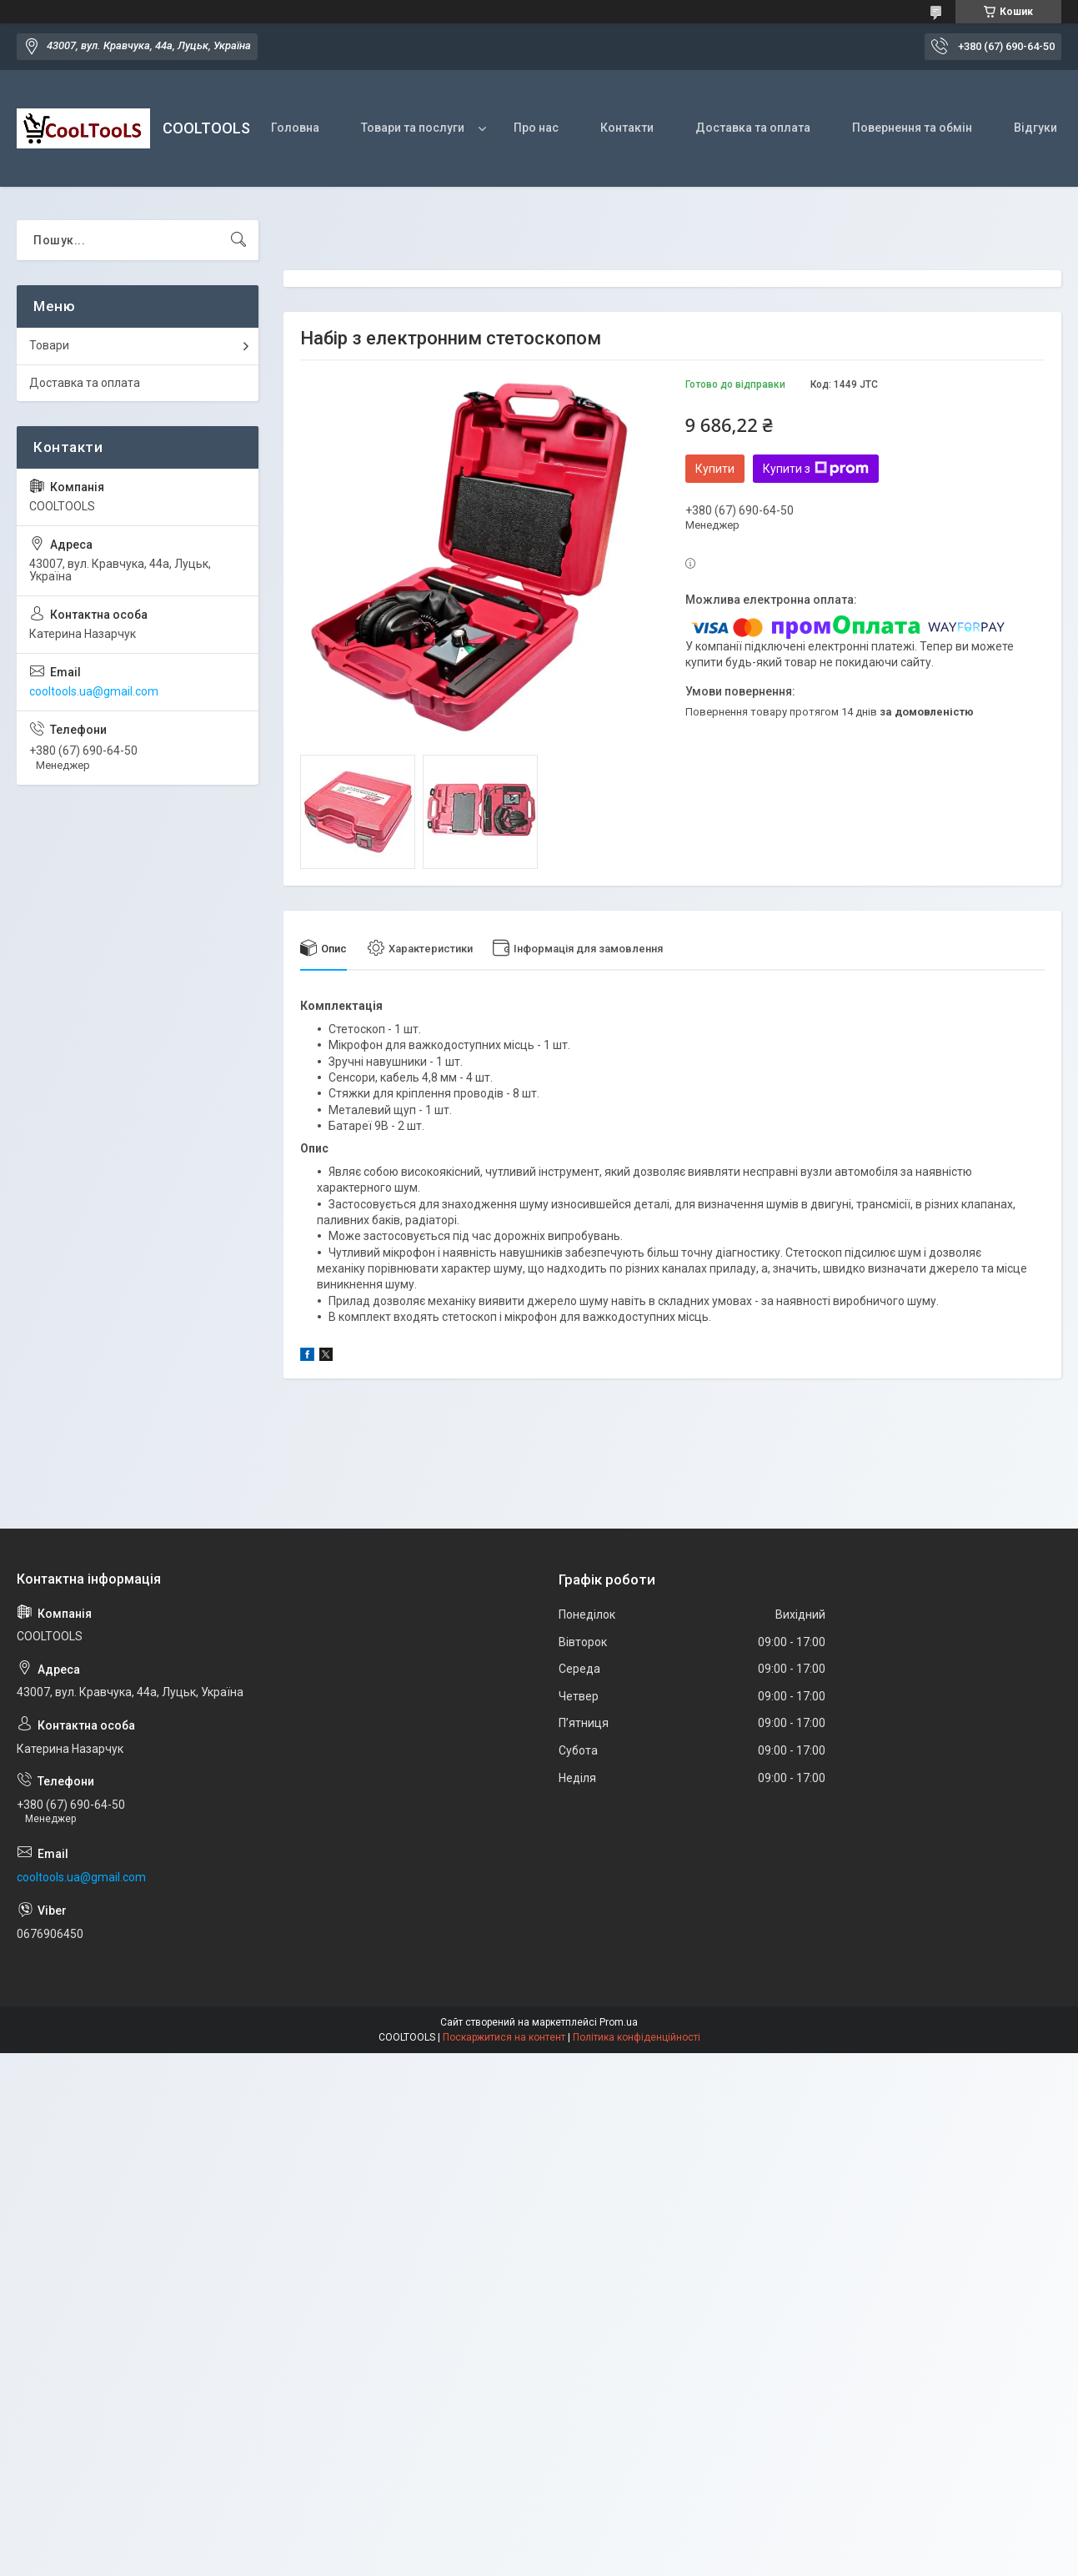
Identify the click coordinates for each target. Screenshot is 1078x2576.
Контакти (627, 127)
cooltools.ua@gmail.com (93, 691)
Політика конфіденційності (636, 2037)
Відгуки (1035, 127)
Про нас (536, 127)
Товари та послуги (412, 127)
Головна (295, 127)
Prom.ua (618, 2022)
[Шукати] (238, 240)
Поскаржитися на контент (504, 2037)
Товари (49, 345)
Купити (715, 468)
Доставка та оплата (752, 127)
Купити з (816, 468)
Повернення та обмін (912, 127)
